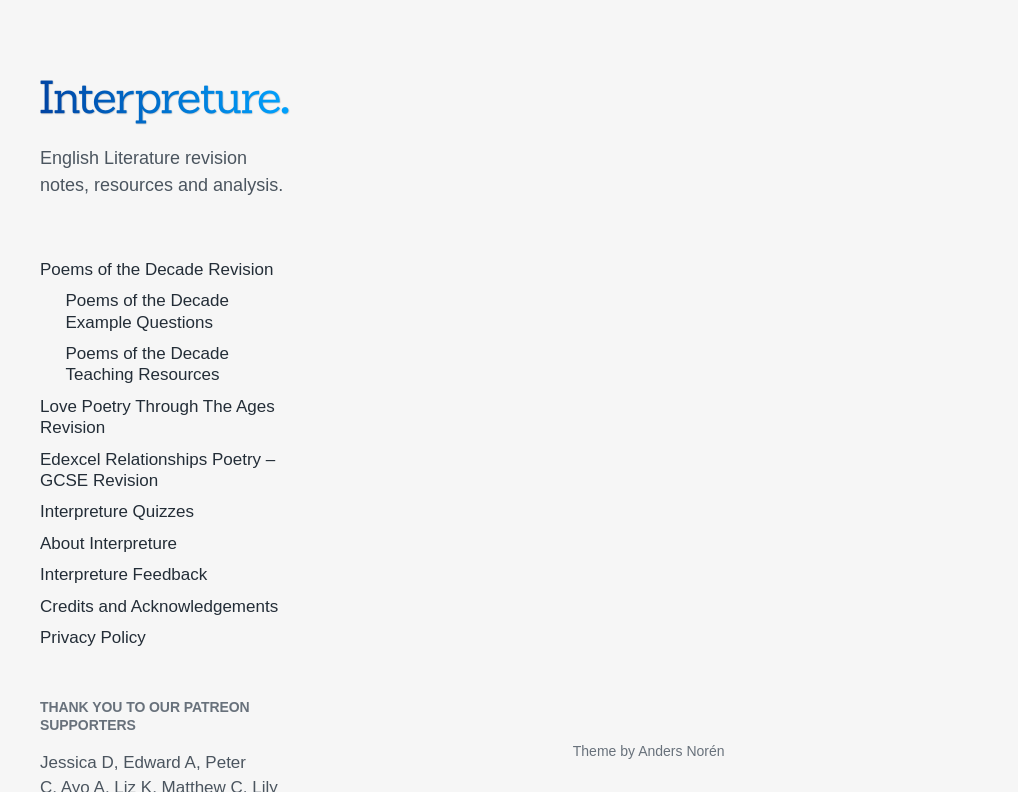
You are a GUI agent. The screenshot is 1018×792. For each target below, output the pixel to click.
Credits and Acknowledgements (159, 606)
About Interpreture (108, 543)
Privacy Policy (93, 637)
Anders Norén (681, 751)
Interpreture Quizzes (117, 511)
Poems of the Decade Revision (156, 269)
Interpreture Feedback (123, 574)
